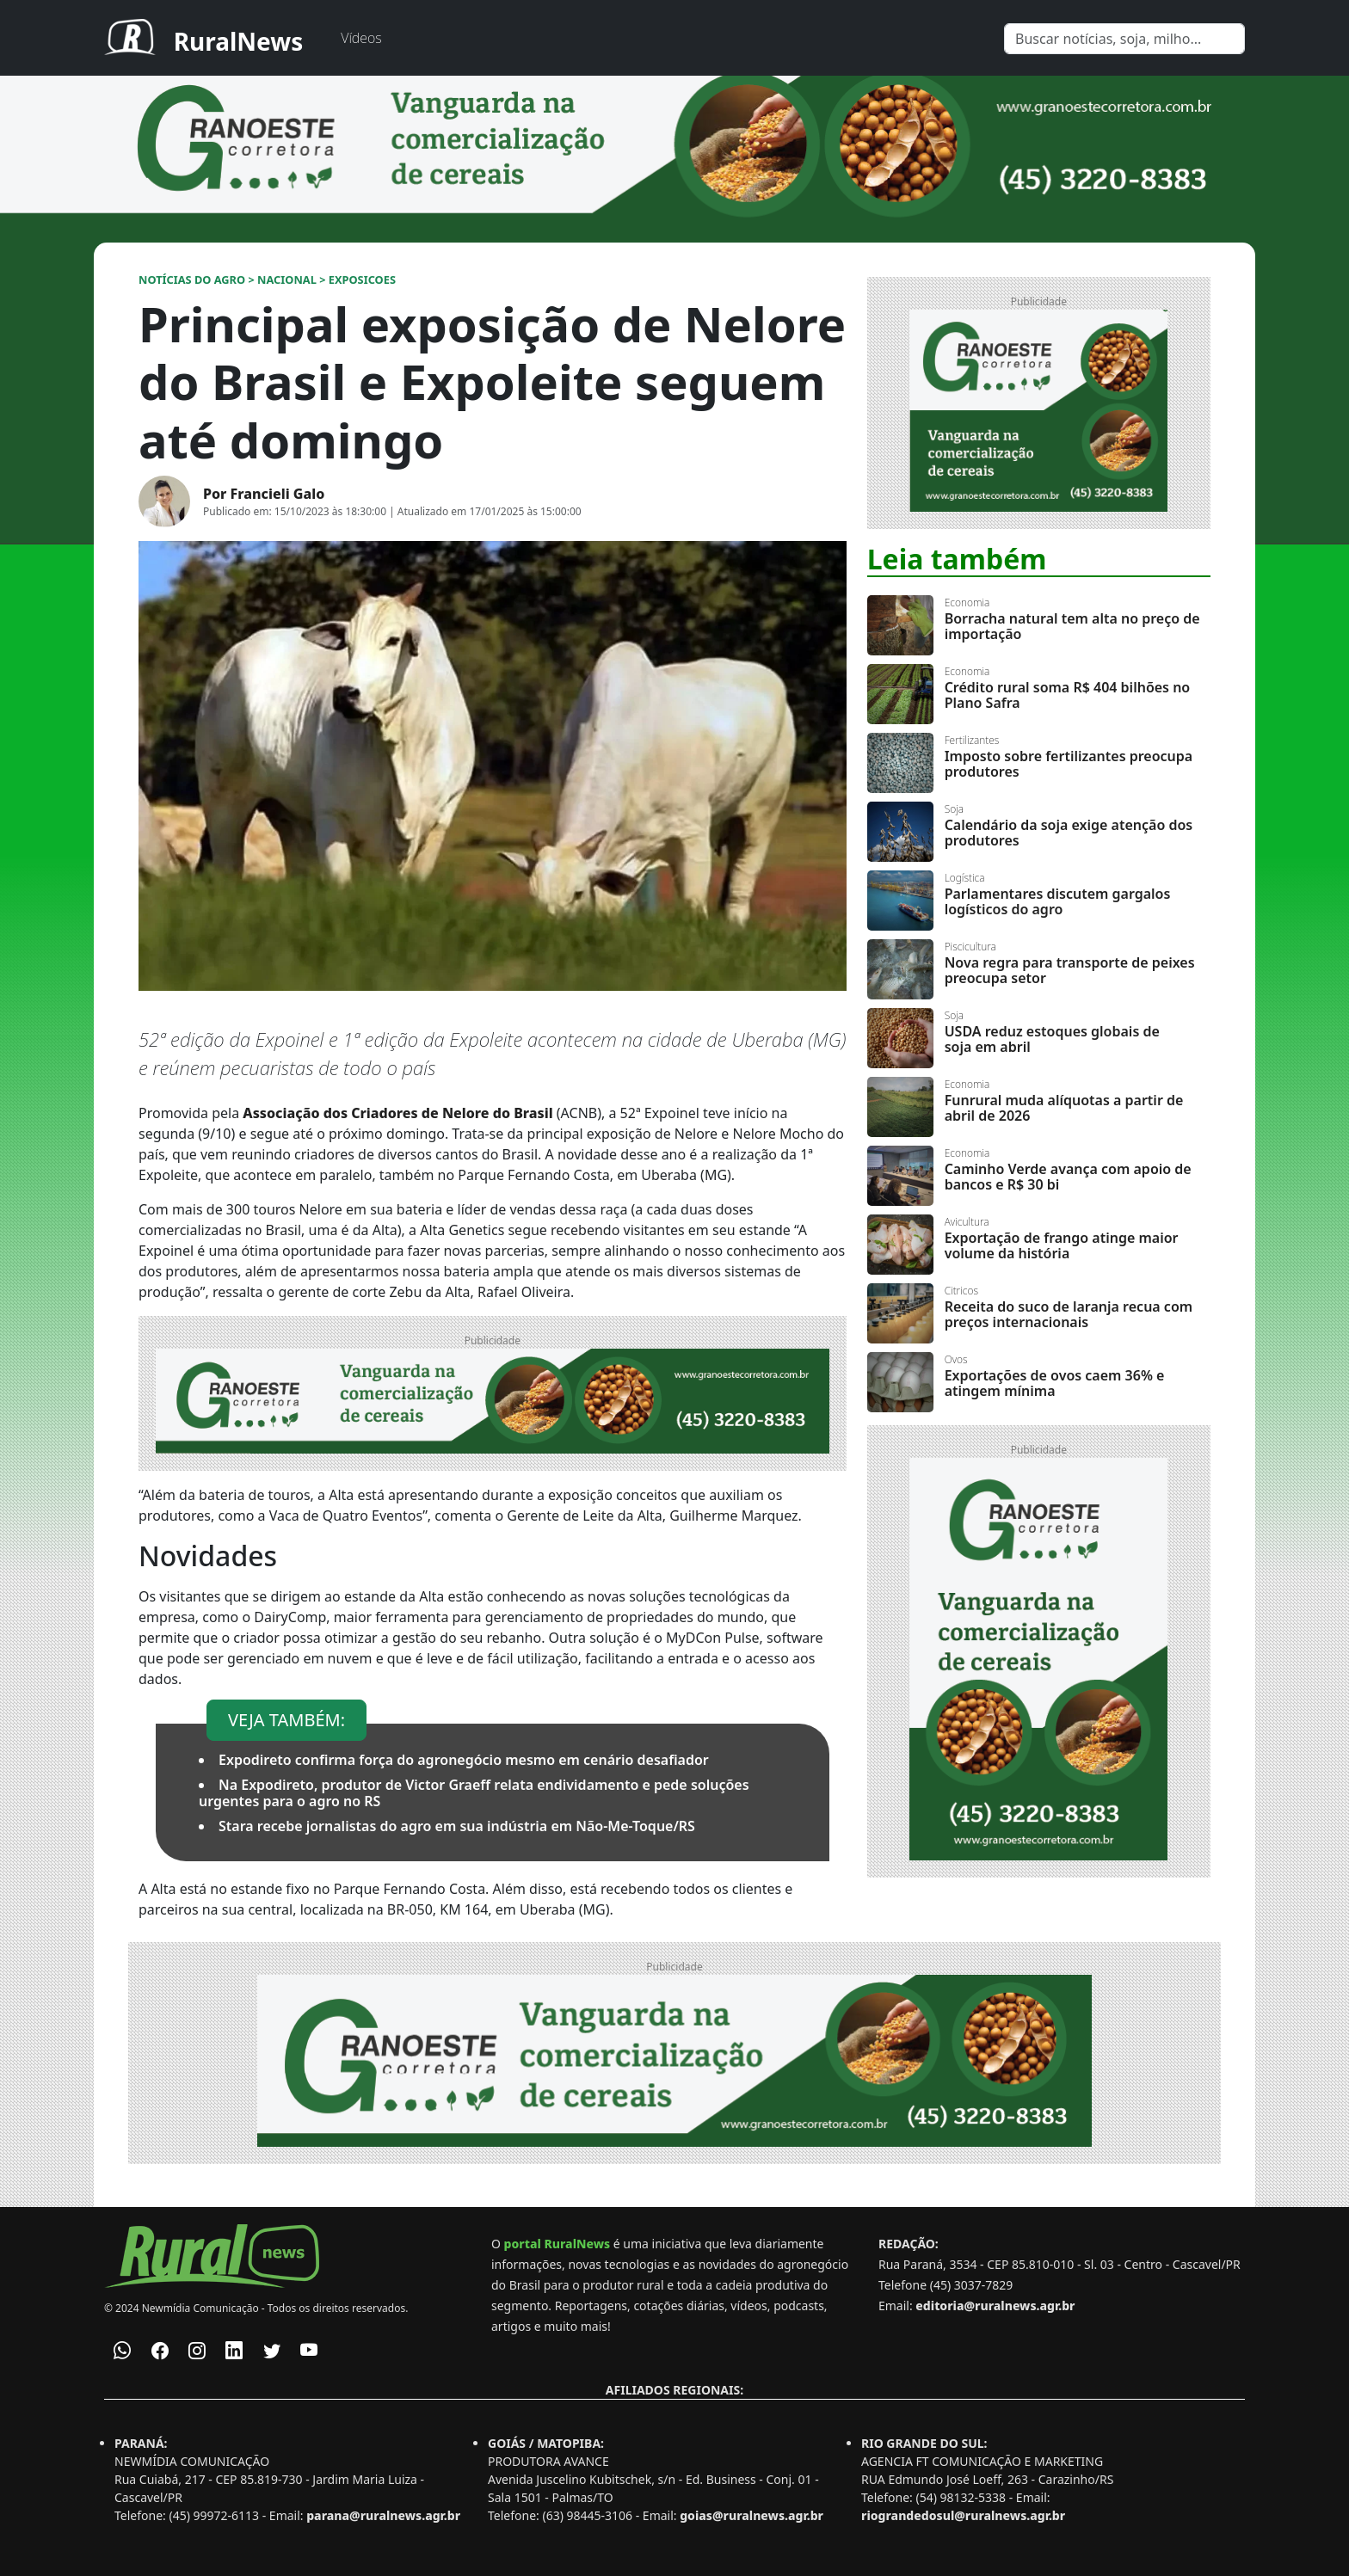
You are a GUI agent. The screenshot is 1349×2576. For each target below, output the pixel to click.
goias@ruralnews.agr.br (751, 2515)
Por (263, 493)
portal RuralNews (557, 2243)
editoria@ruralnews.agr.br (995, 2305)
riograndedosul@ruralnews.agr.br (963, 2515)
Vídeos (361, 37)
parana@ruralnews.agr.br (383, 2515)
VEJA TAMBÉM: (286, 1719)
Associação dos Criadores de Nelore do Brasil (397, 1113)
